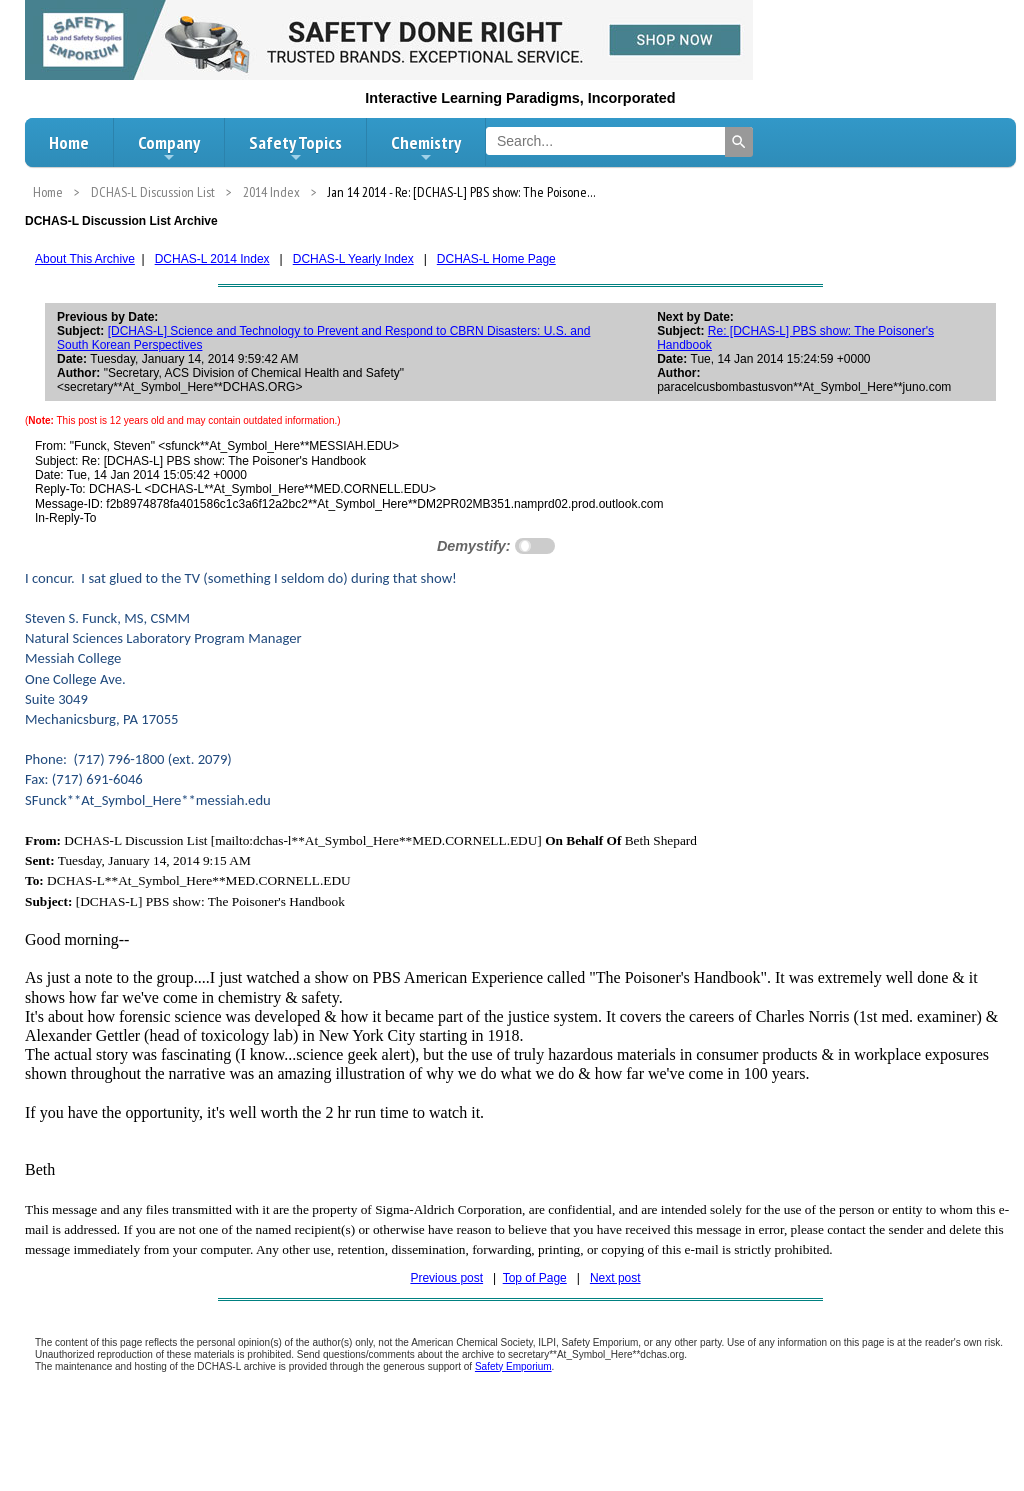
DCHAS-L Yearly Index (353, 259)
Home (69, 142)
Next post (615, 1278)
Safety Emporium (513, 1366)
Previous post (446, 1278)
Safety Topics (295, 148)
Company (169, 148)
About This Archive (85, 259)
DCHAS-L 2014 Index (212, 259)
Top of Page (535, 1278)
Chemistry (426, 148)
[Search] (739, 142)
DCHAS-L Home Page (496, 259)
